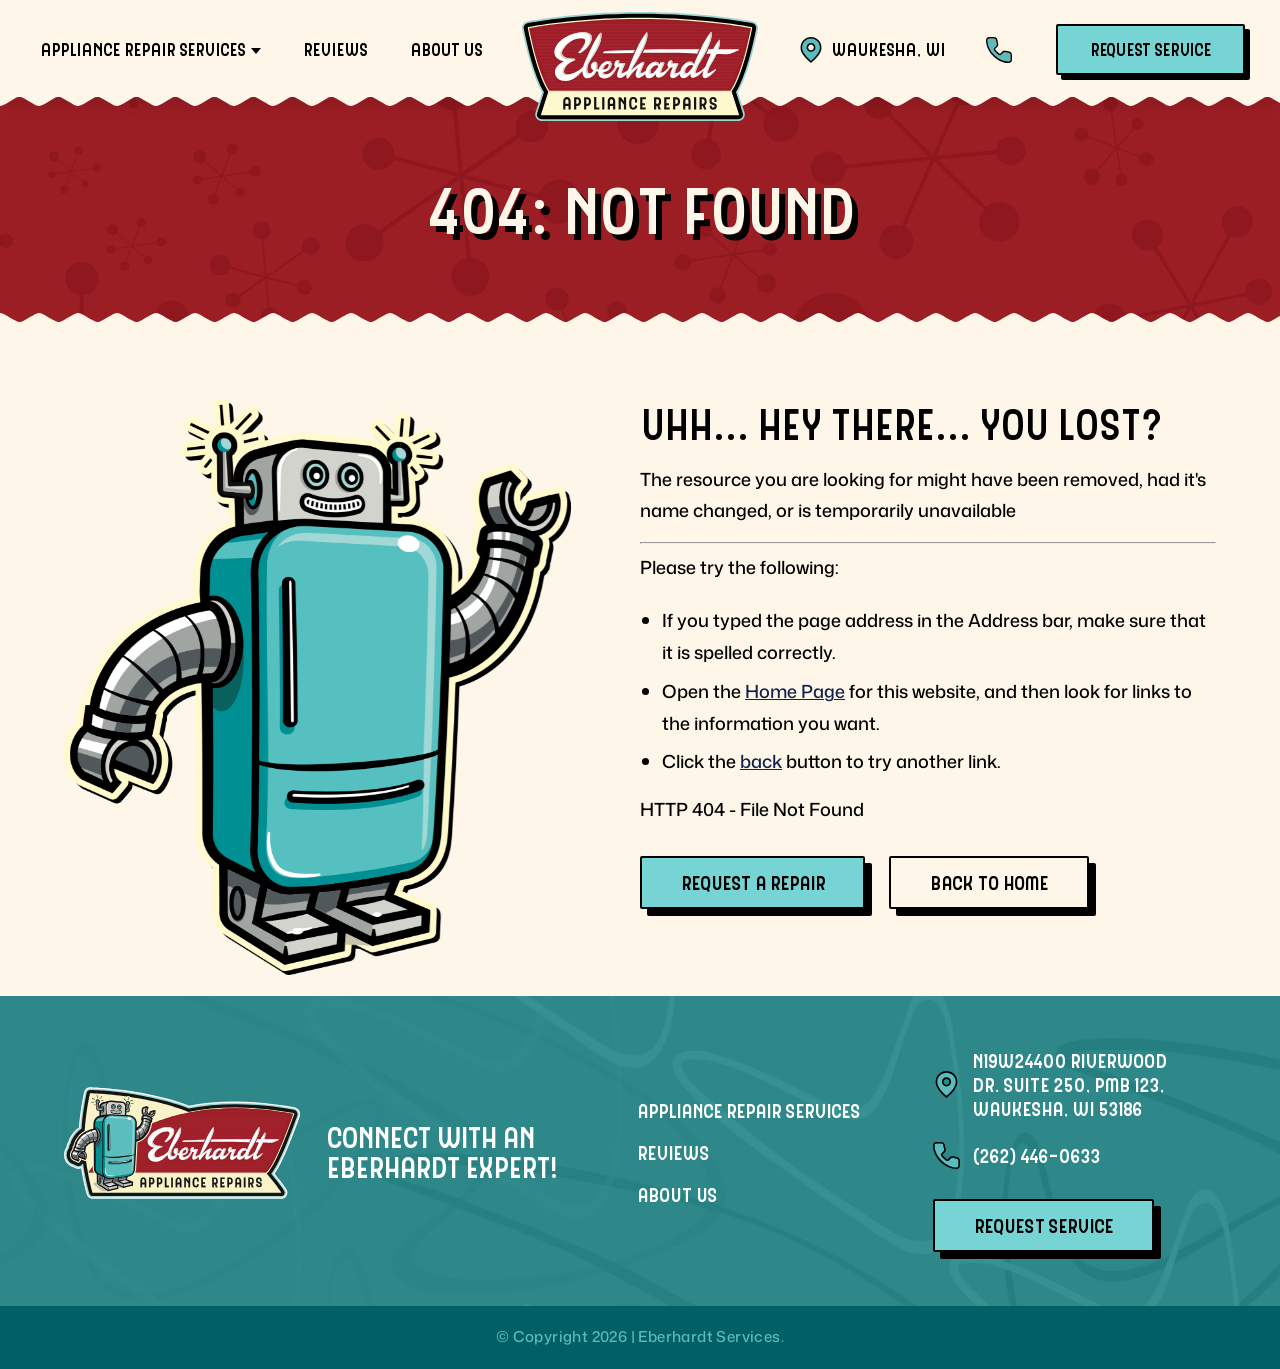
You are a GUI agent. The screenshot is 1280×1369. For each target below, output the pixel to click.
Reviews (335, 49)
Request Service (1151, 49)
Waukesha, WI (871, 50)
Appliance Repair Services (142, 49)
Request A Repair (752, 882)
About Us (446, 49)
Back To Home (989, 882)
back (761, 761)
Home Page (795, 691)
